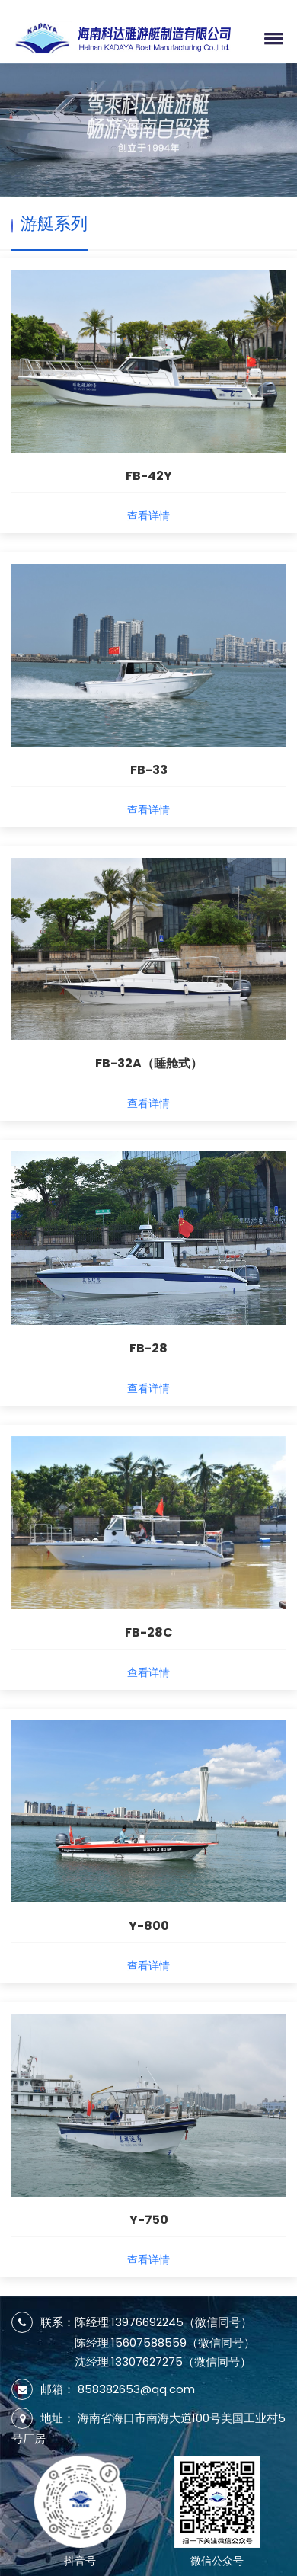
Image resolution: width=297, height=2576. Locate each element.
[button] (271, 38)
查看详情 (148, 515)
